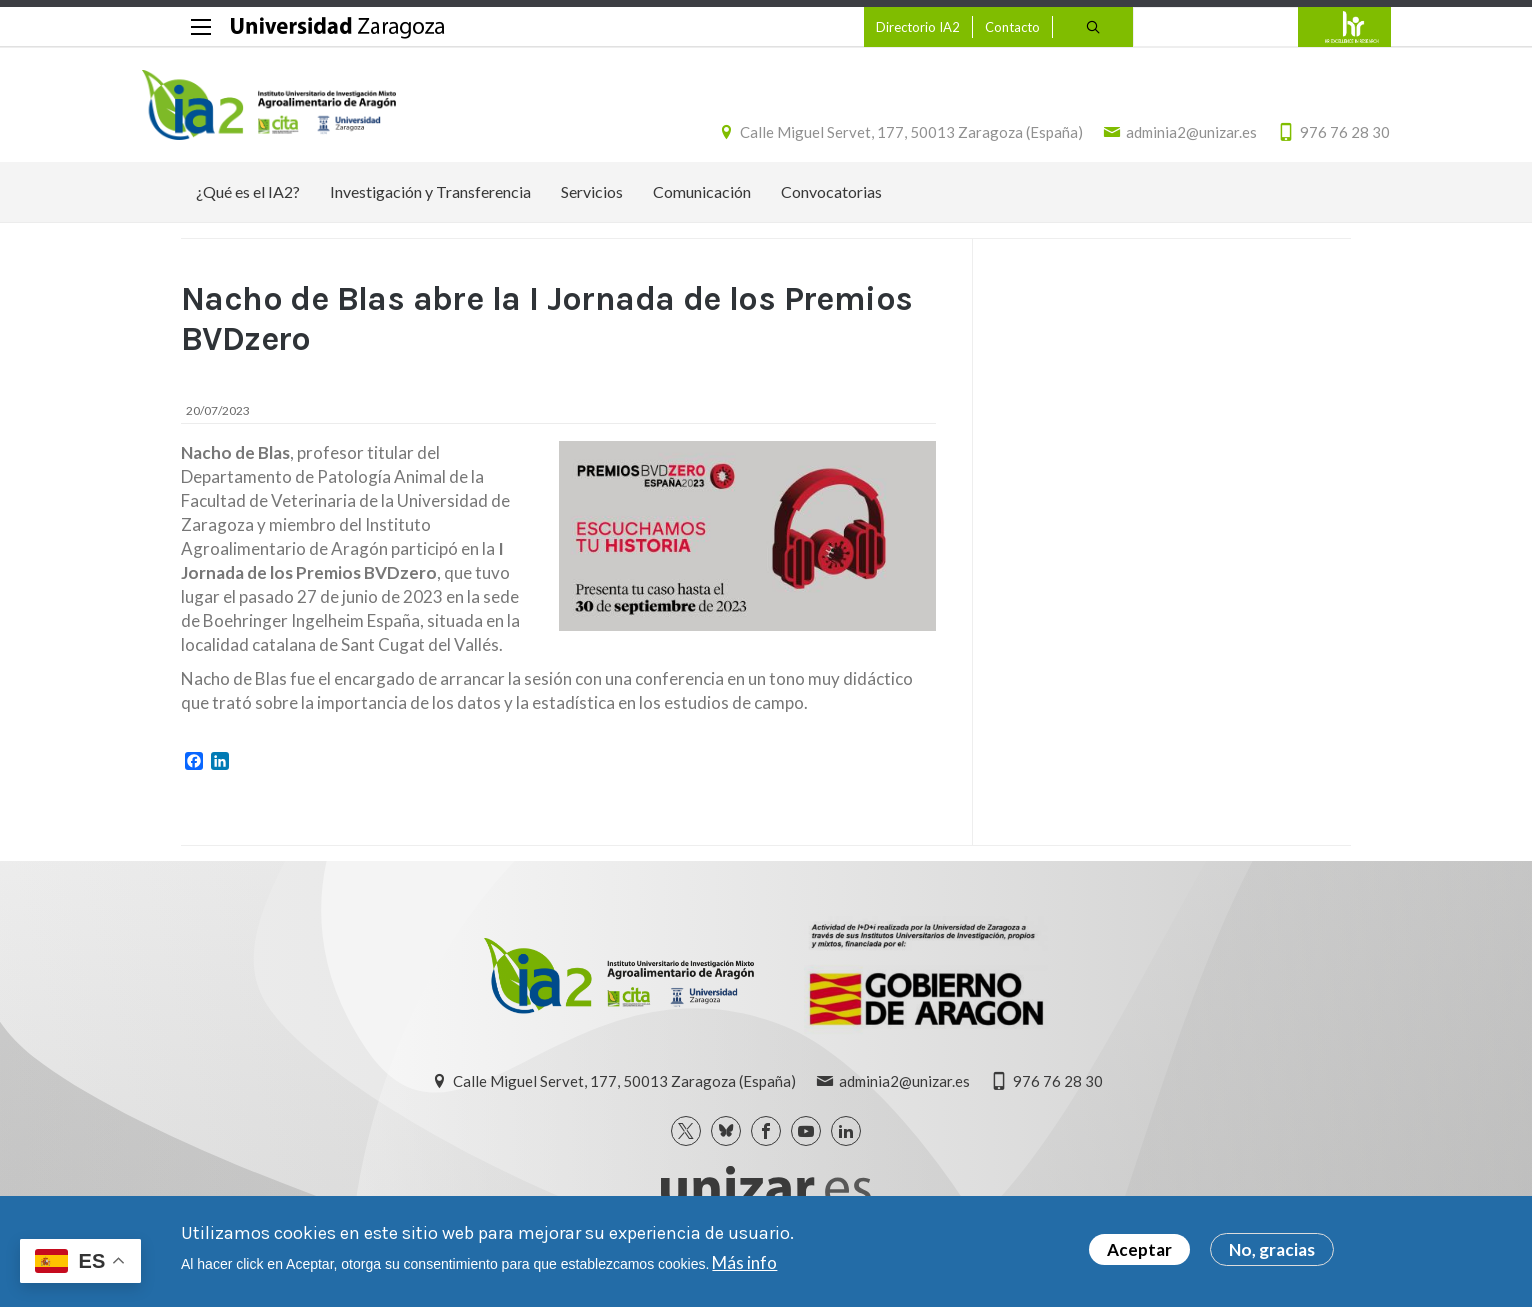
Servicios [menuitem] (592, 202)
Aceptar (1139, 1249)
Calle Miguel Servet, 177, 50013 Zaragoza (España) (872, 138)
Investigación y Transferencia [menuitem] (430, 202)
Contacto (972, 27)
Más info (744, 1262)
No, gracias (1272, 1249)
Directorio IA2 (878, 27)
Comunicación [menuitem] (702, 202)
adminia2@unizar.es (1152, 138)
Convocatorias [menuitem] (831, 202)
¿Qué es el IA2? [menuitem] (248, 202)
